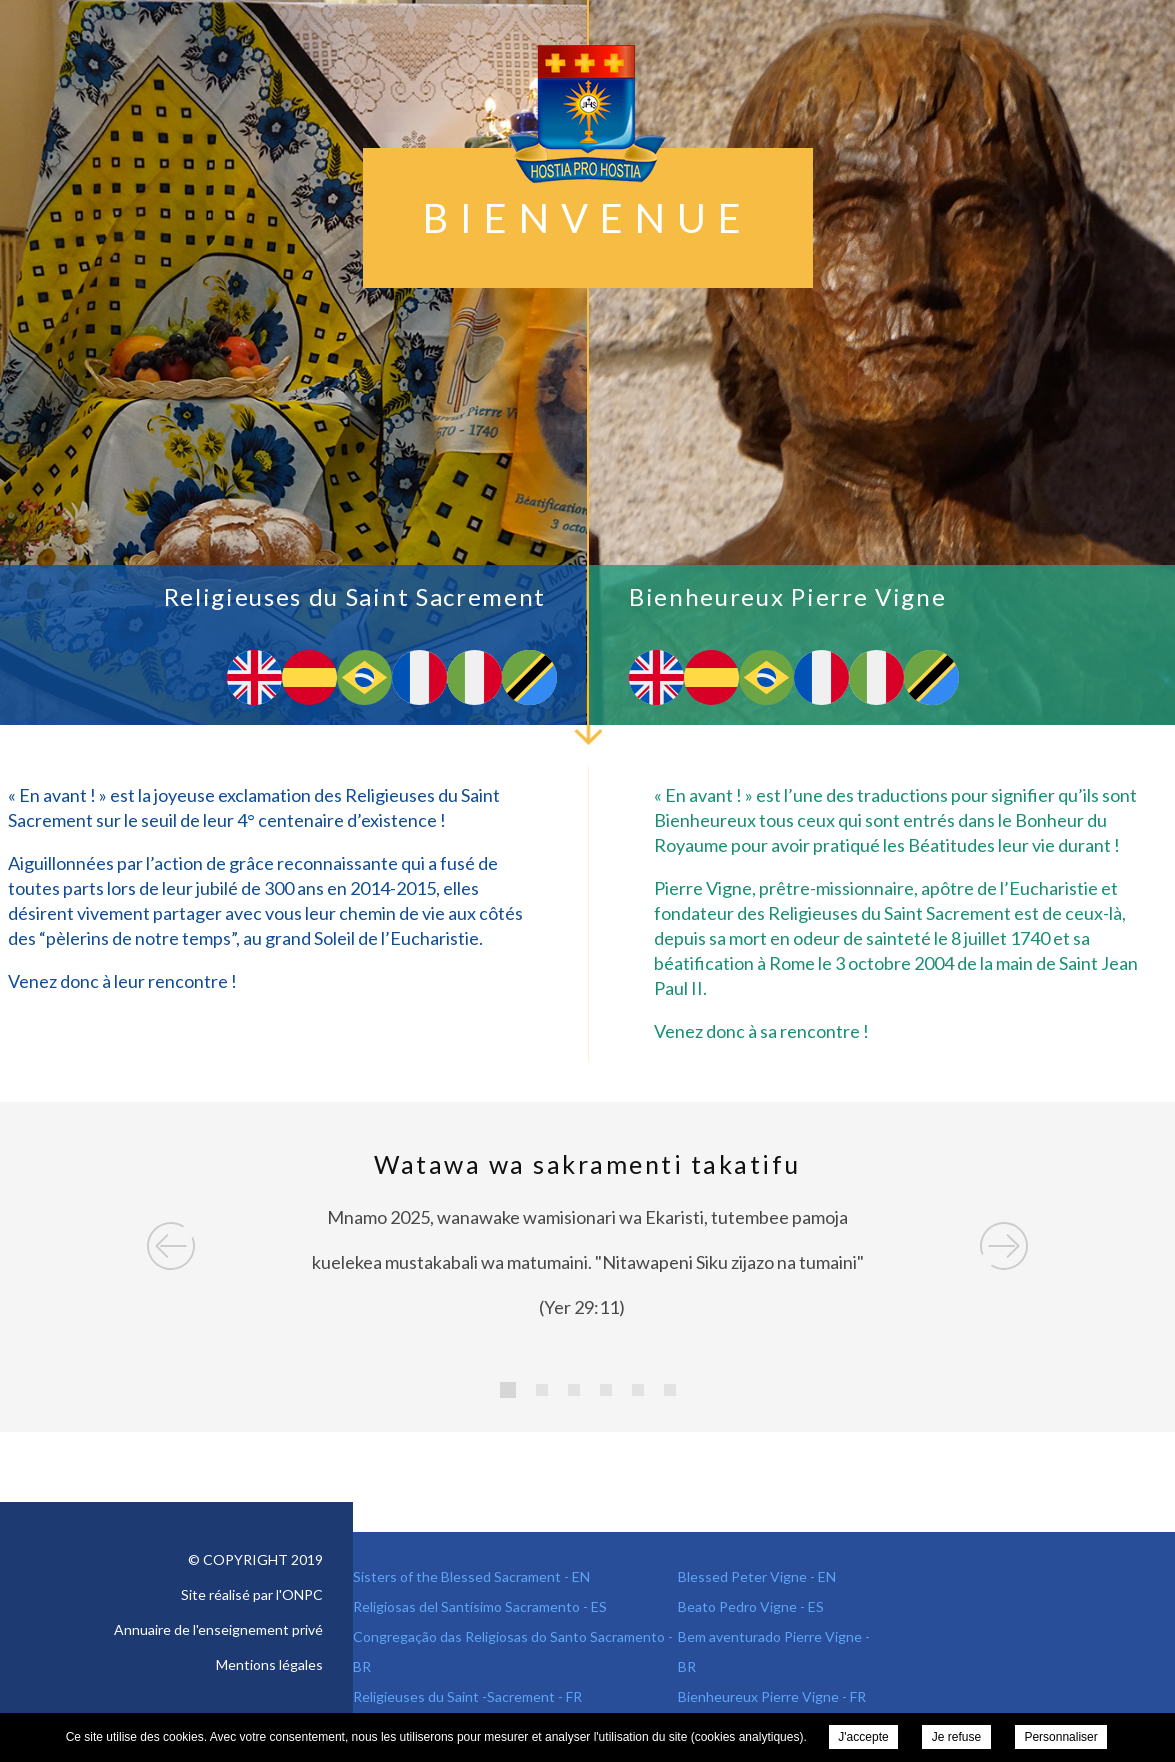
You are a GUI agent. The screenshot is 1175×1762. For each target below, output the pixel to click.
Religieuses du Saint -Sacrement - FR (467, 1696)
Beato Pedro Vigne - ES (751, 1606)
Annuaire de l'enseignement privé (218, 1629)
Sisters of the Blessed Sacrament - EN (471, 1576)
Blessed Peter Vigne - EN (757, 1576)
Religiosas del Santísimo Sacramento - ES (480, 1606)
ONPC (302, 1594)
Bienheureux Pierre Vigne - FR (772, 1696)
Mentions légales (269, 1664)
